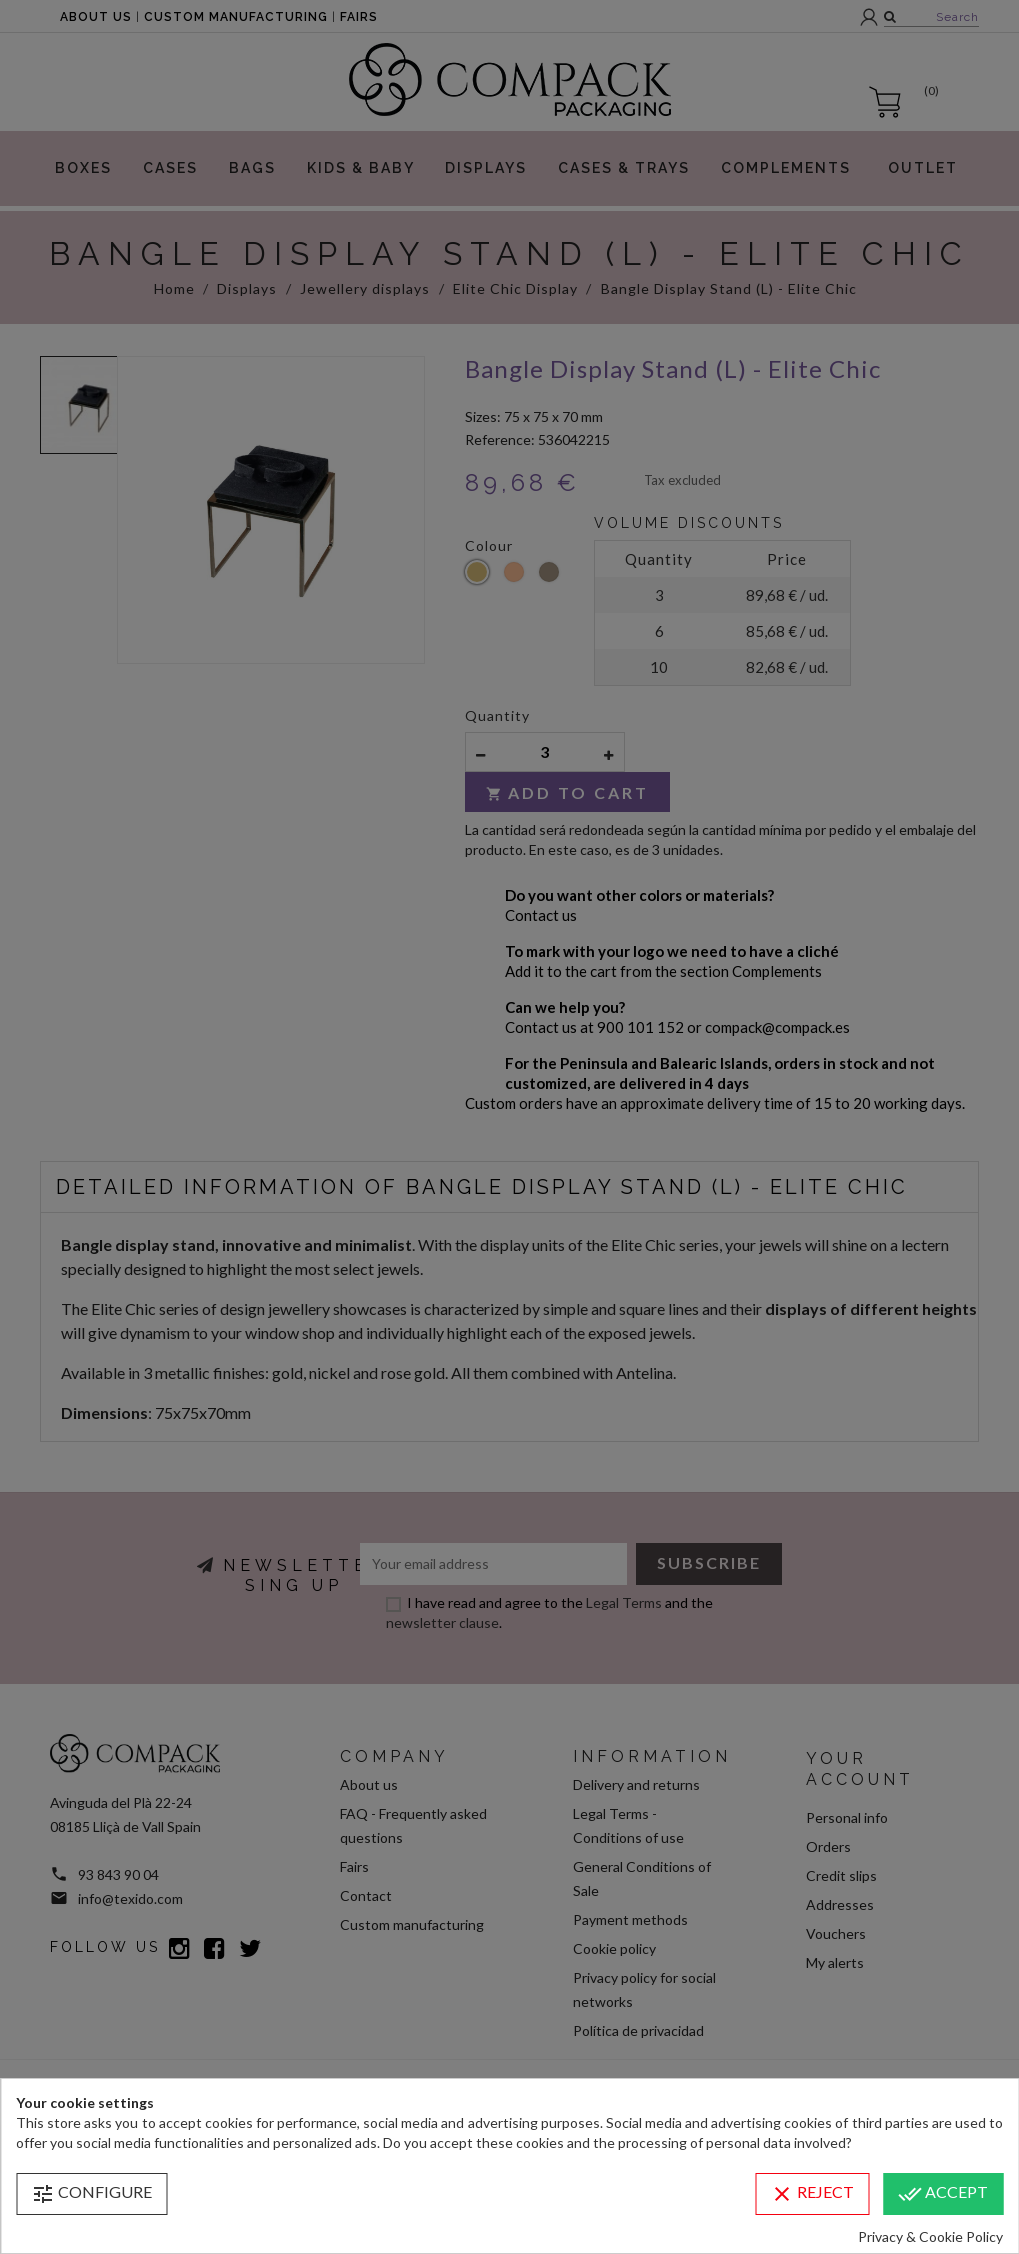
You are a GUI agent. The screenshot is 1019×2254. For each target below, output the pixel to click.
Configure (91, 2194)
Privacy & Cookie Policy (930, 2236)
